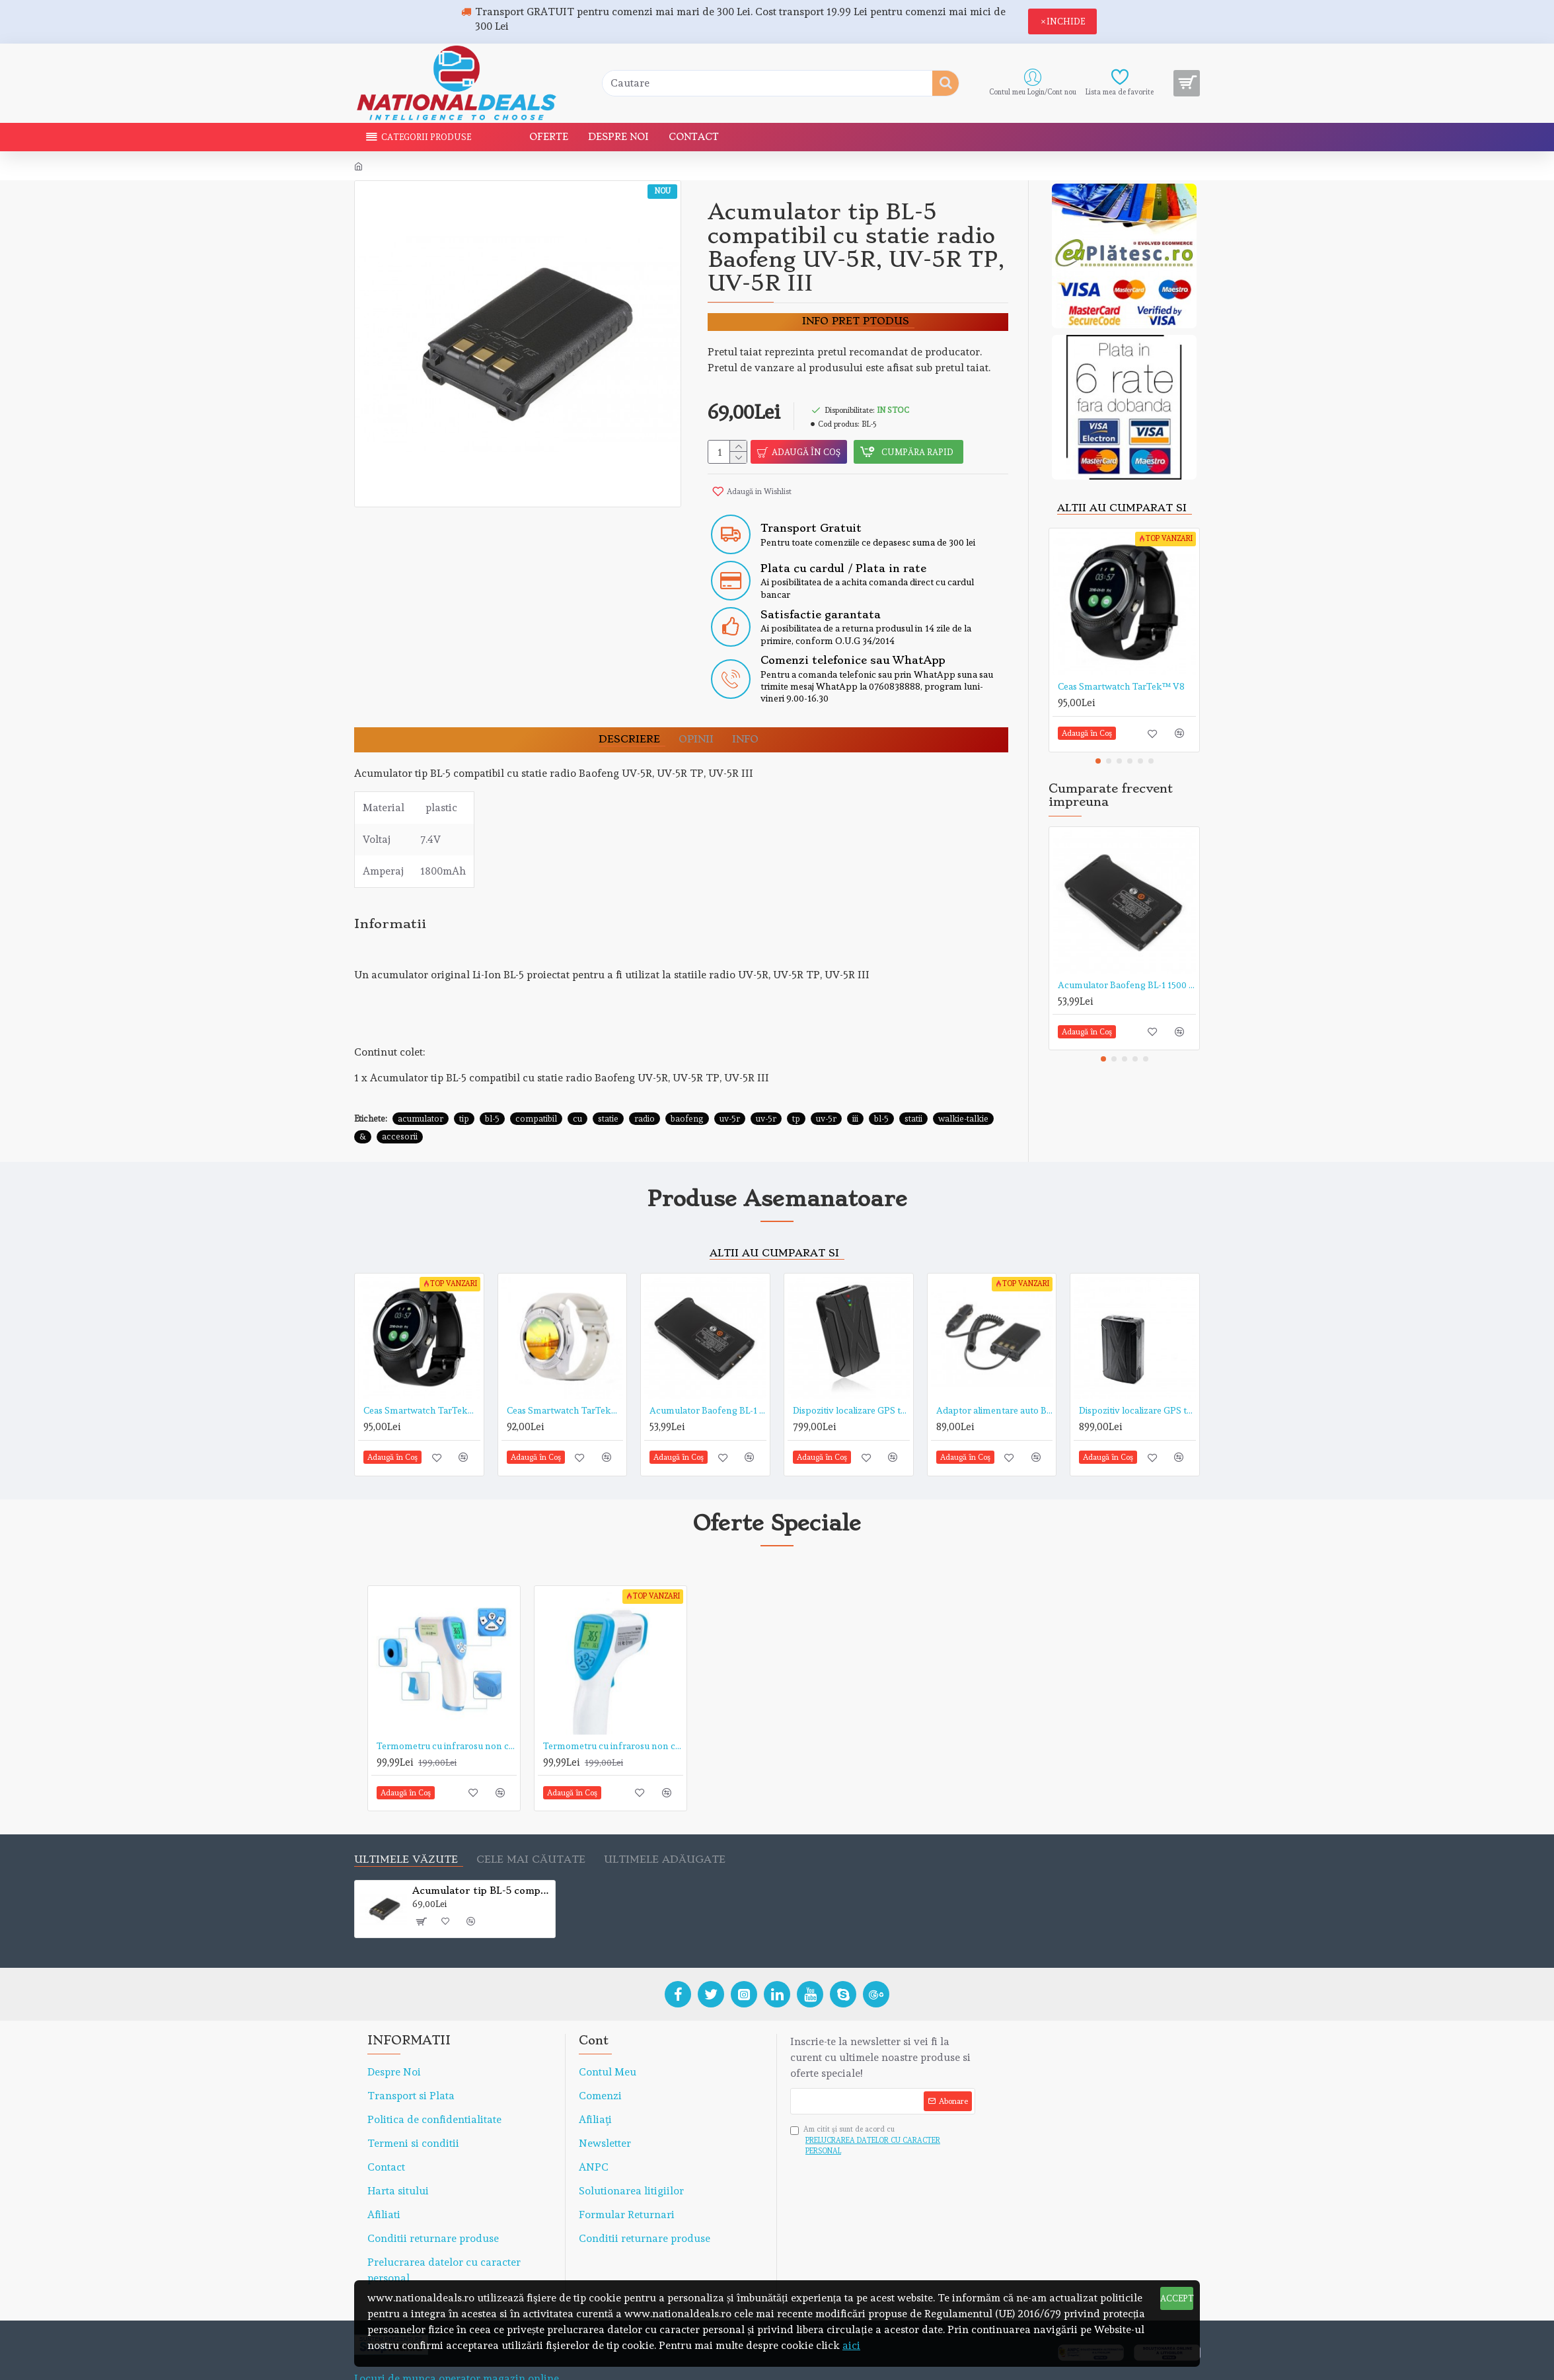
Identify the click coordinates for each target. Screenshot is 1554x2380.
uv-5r (730, 1086)
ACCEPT (1176, 2298)
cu (577, 1086)
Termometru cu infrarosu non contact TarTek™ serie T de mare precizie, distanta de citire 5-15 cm (447, 1713)
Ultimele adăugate (664, 1827)
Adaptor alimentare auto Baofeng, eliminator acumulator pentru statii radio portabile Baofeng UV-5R (994, 1378)
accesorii (400, 1104)
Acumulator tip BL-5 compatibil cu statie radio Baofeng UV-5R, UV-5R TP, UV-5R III (481, 1858)
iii (855, 1086)
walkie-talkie (963, 1086)
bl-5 (492, 1086)
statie (608, 1086)
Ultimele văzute (406, 1827)
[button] (1098, 761)
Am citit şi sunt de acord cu (882, 2109)
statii (913, 1086)
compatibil (536, 1086)
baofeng (687, 1086)
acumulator (420, 1086)
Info (745, 723)
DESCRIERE (629, 723)
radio (644, 1086)
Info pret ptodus (855, 321)
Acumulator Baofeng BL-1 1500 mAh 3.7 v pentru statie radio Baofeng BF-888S (1127, 985)
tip (464, 1086)
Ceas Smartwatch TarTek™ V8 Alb (565, 1378)
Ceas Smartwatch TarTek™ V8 (1121, 686)
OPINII (696, 723)
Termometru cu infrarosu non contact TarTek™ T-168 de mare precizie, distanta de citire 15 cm (613, 1713)
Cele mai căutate (530, 1827)
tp (796, 1086)
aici (851, 2345)
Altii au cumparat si (1122, 508)
